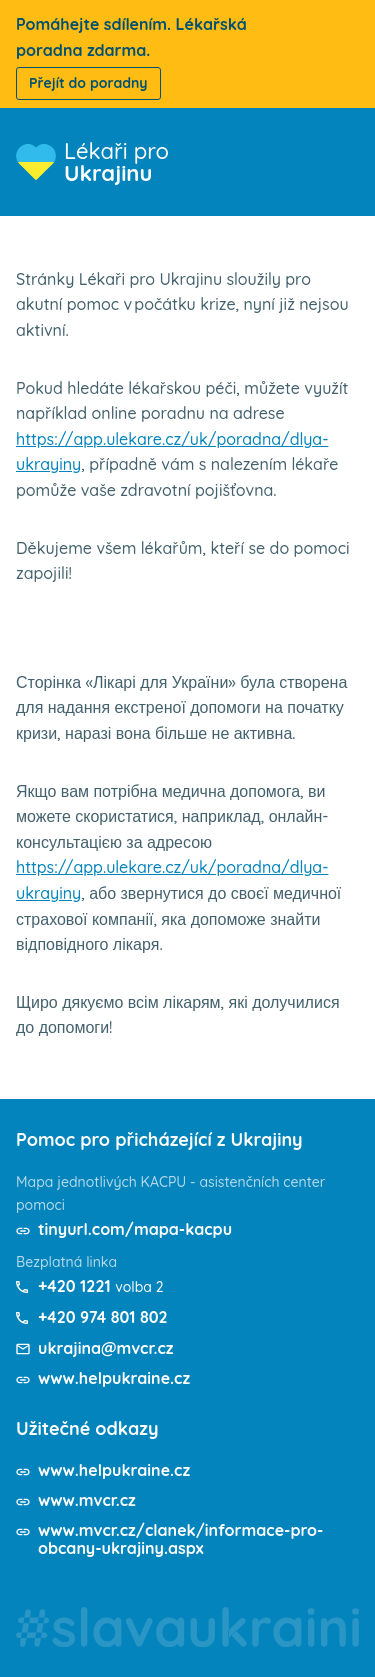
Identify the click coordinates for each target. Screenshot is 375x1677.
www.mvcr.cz (87, 1500)
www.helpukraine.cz (114, 1378)
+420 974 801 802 (103, 1317)
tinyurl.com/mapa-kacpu (135, 1229)
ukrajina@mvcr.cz (105, 1348)
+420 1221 (74, 1286)
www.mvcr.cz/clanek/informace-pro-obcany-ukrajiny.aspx (180, 1539)
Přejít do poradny (88, 83)
